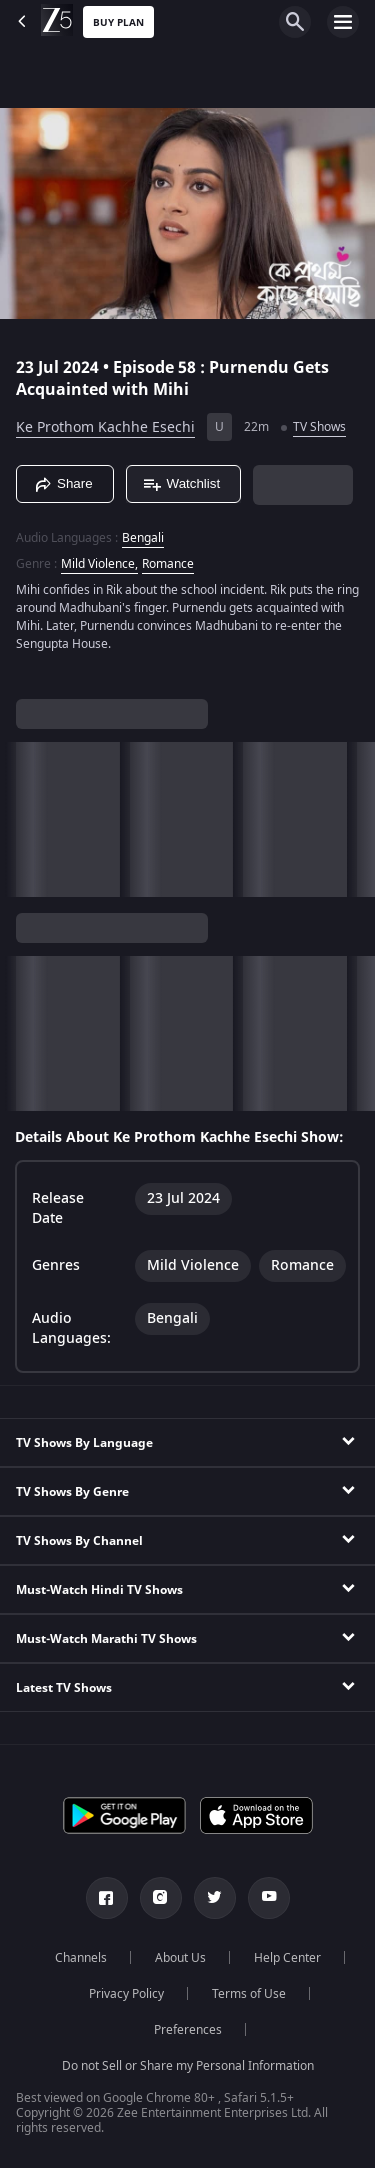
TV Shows (319, 427)
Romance (168, 564)
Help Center (287, 1958)
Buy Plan (118, 22)
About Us (180, 1958)
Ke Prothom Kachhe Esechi (105, 427)
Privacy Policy (126, 1994)
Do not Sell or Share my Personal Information (188, 2066)
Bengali (143, 538)
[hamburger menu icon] (343, 22)
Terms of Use (249, 1994)
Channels (81, 1958)
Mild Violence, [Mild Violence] (99, 564)
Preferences (188, 2030)
